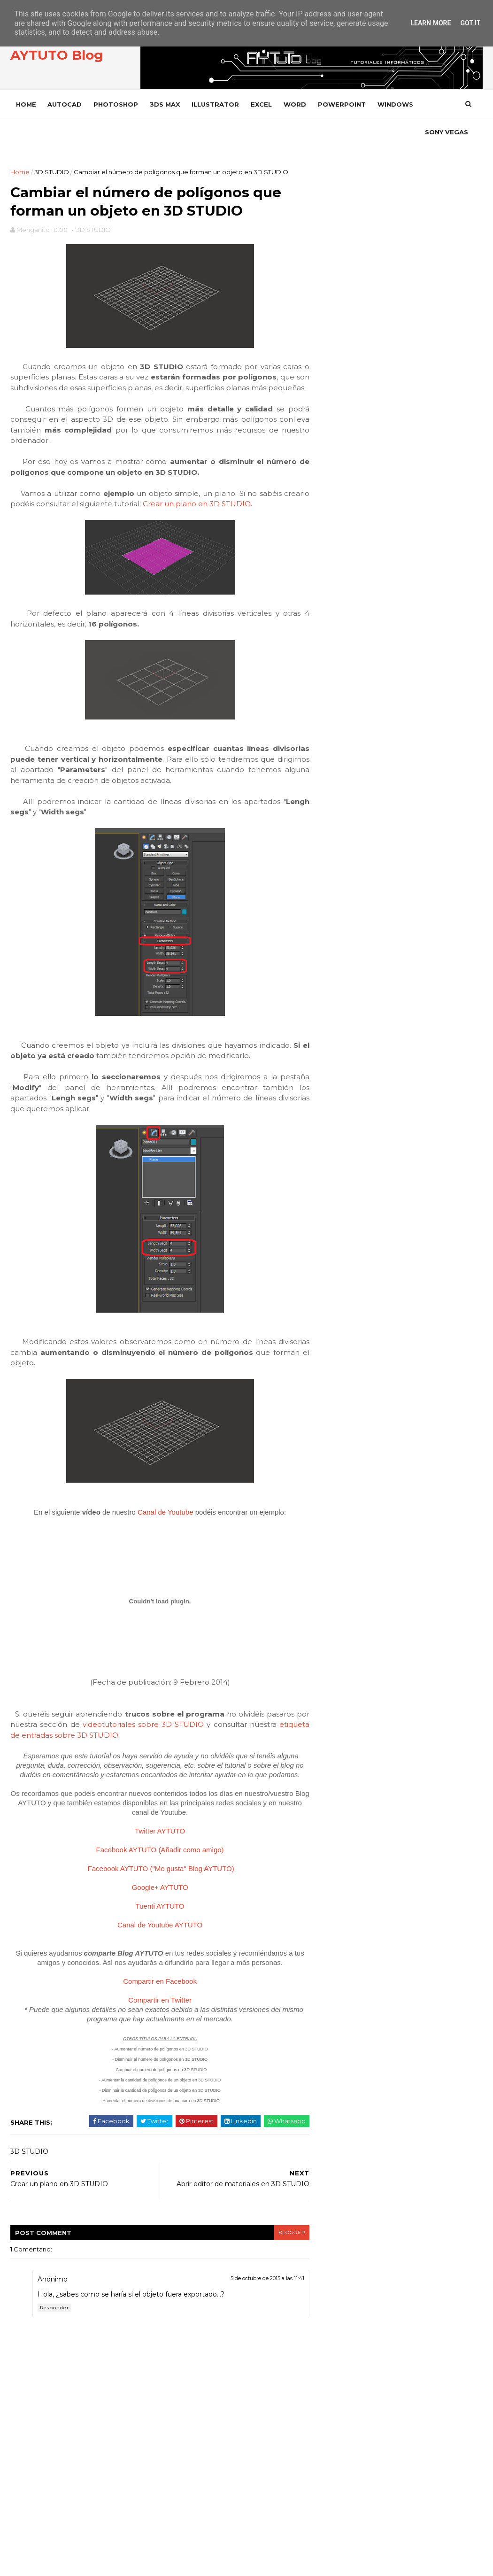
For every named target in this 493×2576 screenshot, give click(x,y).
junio (330, 756)
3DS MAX (166, 104)
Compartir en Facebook (150, 2043)
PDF (328, 1227)
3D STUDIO (53, 172)
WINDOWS (397, 104)
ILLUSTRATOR (216, 104)
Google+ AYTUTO (150, 1949)
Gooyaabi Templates (156, 2564)
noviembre (340, 700)
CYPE (329, 1037)
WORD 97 (336, 1544)
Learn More (430, 23)
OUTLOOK (337, 1211)
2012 (331, 838)
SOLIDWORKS (342, 1338)
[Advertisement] (396, 233)
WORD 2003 (340, 1529)
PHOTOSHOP (117, 104)
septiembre (342, 723)
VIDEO (331, 1402)
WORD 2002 (340, 1513)
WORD (296, 104)
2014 (332, 680)
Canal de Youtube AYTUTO (150, 1987)
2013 (331, 827)
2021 (331, 635)
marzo (332, 790)
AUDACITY (336, 973)
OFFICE (332, 1195)
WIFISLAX (335, 1450)
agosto (333, 734)
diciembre (339, 689)
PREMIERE (337, 1275)
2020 (332, 646)
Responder (55, 2370)
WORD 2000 (340, 1497)
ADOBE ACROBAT (348, 925)
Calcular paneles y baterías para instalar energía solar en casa (417, 529)
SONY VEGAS (39, 132)
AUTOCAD (66, 104)
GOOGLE (335, 1116)
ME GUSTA (461, 350)
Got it (470, 23)
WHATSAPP (338, 1434)
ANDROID (336, 957)
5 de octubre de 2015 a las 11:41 (247, 2340)
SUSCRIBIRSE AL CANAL (447, 426)
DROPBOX (337, 1053)
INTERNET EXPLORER (353, 1164)
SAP (327, 1322)
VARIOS (333, 1386)
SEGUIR (464, 375)
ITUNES (332, 1180)
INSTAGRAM (356, 401)
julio (328, 745)
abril (329, 779)
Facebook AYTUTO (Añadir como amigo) (150, 1912)
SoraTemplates (63, 2564)
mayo (330, 768)
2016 (332, 658)
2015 (331, 669)
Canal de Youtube (155, 1565)
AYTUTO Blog (58, 56)
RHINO (331, 1306)
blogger (270, 2294)
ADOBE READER (346, 941)
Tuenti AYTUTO (150, 1968)
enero (332, 812)
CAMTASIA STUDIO (348, 1005)
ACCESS (333, 909)
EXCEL (262, 104)
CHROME (335, 1021)
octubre (335, 712)
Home (27, 104)
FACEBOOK (355, 350)
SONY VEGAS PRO (348, 1370)
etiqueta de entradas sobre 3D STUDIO (110, 1787)
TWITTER (352, 376)
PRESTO (334, 1291)
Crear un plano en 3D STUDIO (225, 546)
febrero (335, 801)
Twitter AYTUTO (150, 1893)
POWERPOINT (343, 104)
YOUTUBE (353, 426)
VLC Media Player (349, 1418)
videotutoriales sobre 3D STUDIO (187, 1777)
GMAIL (331, 1100)
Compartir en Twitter (150, 2062)
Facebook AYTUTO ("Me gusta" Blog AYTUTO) (151, 1930)
